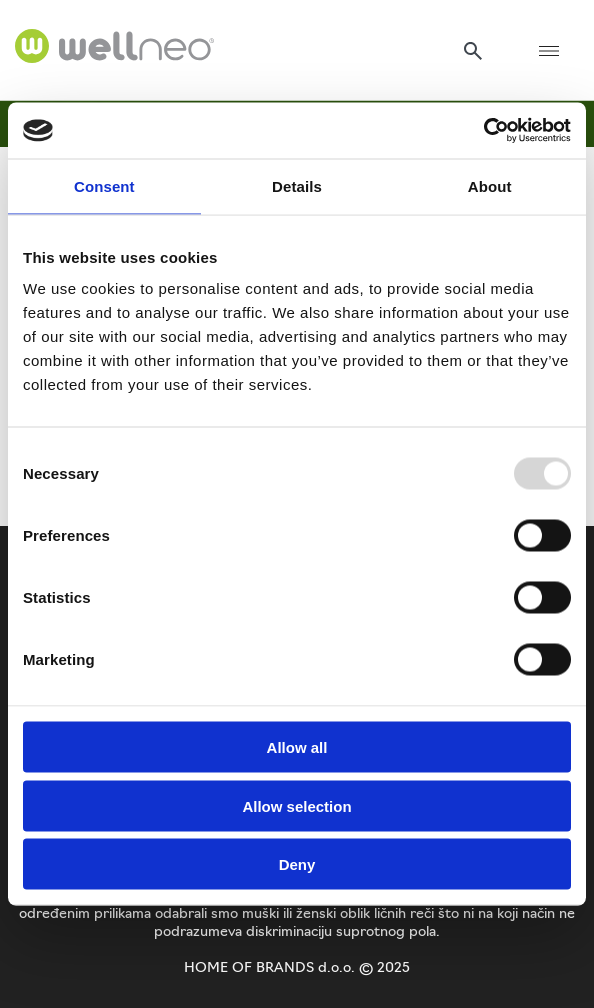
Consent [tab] (104, 185)
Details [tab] (297, 185)
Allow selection (296, 805)
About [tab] (490, 185)
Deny (297, 864)
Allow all (297, 747)
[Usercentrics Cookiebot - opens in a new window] (483, 131)
